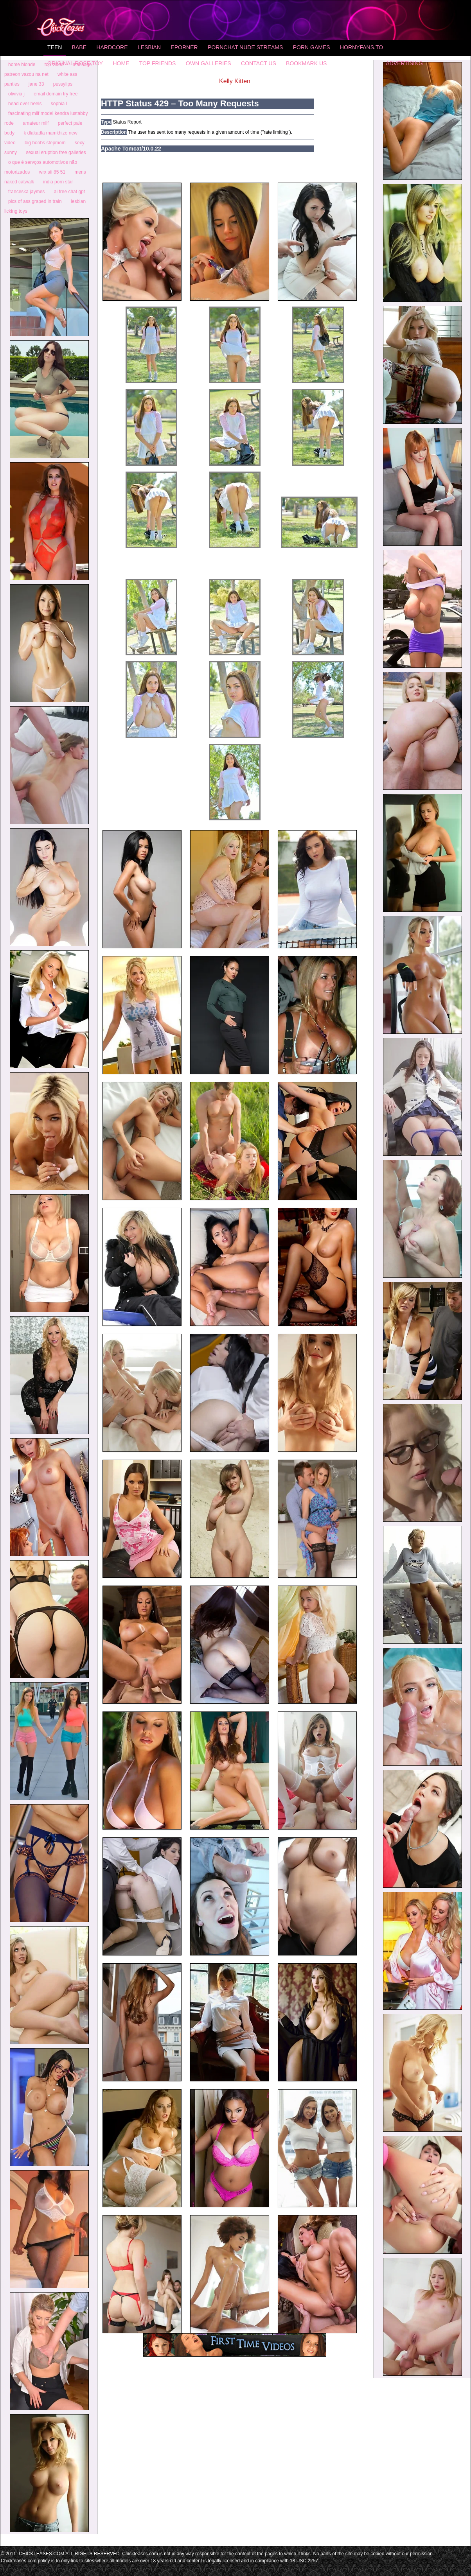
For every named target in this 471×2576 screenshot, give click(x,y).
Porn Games (311, 47)
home (121, 63)
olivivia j (16, 94)
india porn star (58, 182)
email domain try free (55, 94)
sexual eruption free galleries (56, 152)
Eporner (184, 47)
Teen (54, 47)
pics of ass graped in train (35, 201)
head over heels (24, 103)
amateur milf (36, 123)
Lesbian (149, 47)
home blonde (21, 64)
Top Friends (157, 63)
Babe (79, 47)
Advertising (404, 63)
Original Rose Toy (75, 63)
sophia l (59, 103)
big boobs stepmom (45, 142)
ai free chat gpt (69, 191)
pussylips (62, 84)
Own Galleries (208, 63)
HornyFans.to (361, 47)
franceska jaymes (26, 191)
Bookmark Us (306, 63)
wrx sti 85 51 (52, 172)
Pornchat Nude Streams (245, 47)
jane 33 (36, 84)
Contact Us (258, 63)
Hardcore (112, 47)
